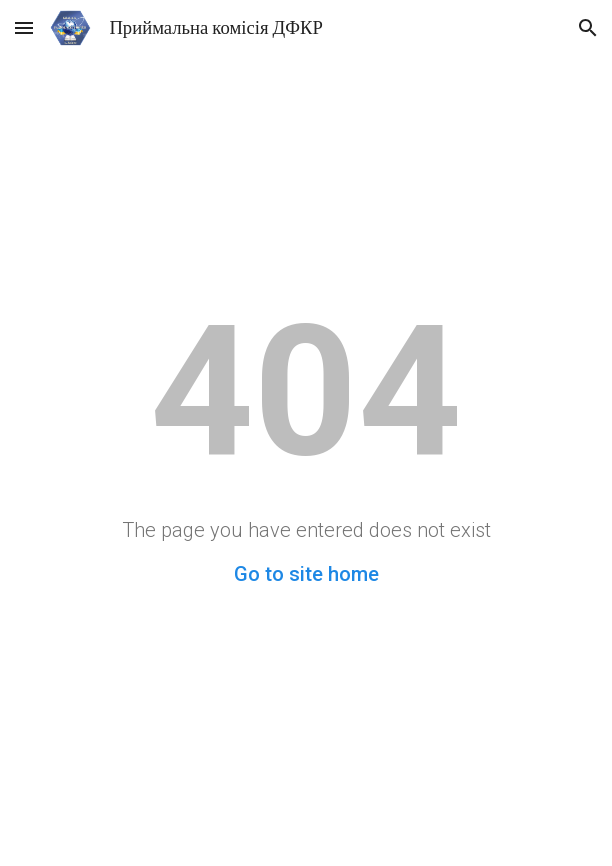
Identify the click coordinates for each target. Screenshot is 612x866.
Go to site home (306, 574)
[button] (24, 27)
